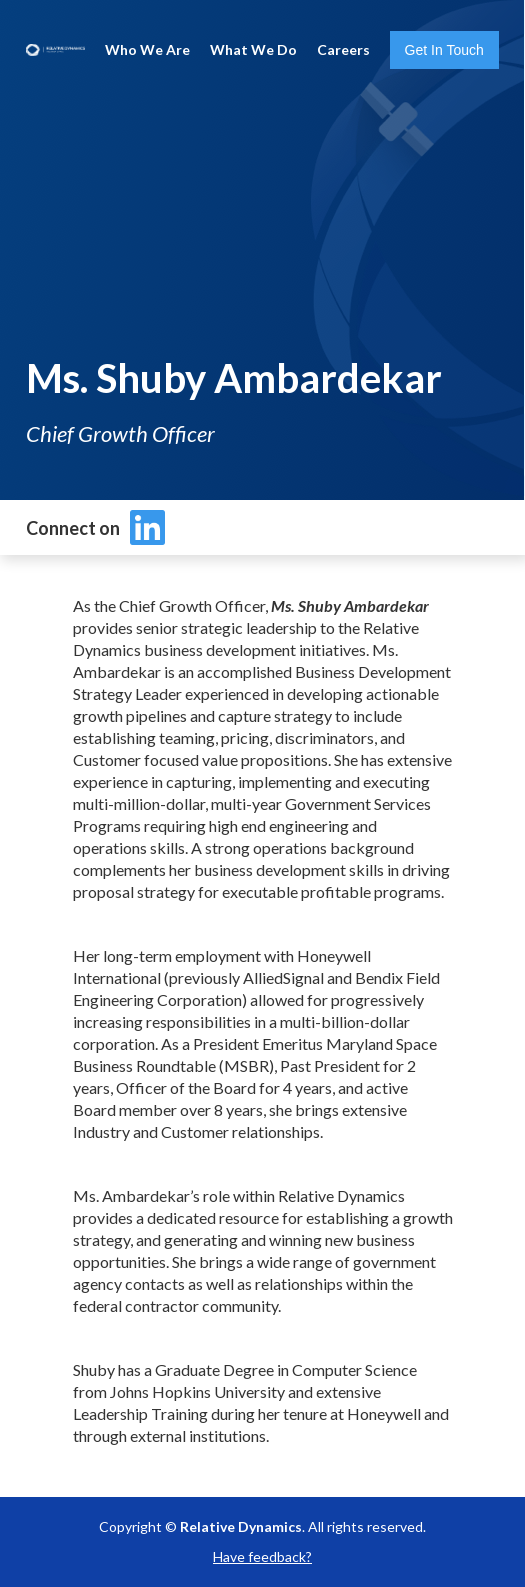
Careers (343, 49)
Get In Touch (444, 50)
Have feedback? (262, 1556)
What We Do (253, 49)
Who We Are (147, 49)
